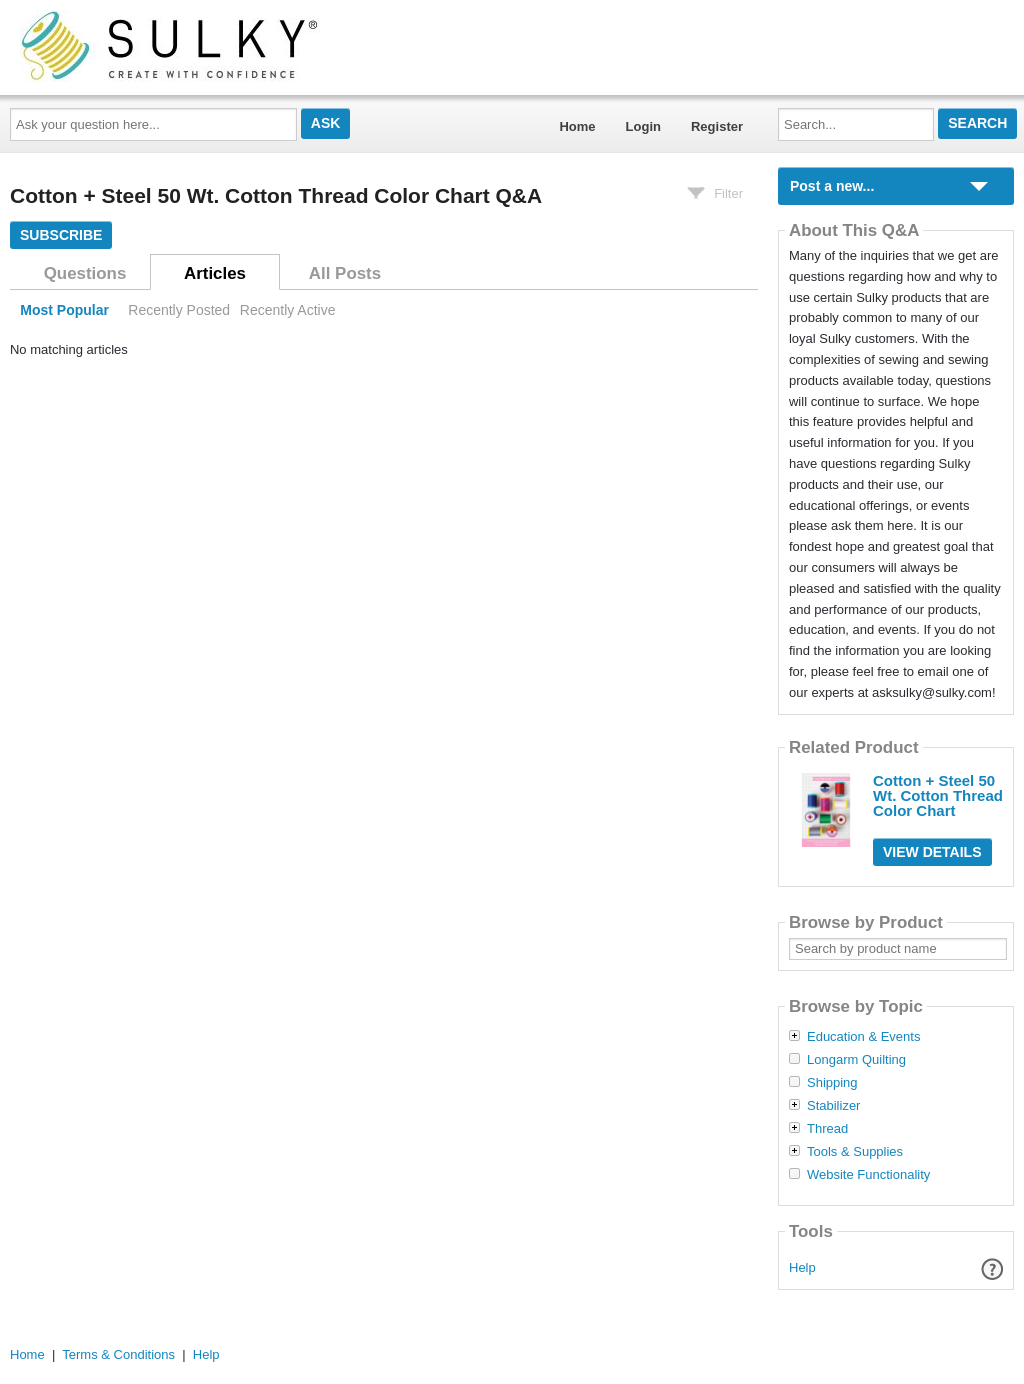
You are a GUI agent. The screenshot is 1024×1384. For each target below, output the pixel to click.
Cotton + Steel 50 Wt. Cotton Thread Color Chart (938, 795)
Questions (85, 273)
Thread (827, 1129)
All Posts (345, 273)
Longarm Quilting (856, 1060)
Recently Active (288, 310)
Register (717, 126)
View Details (932, 852)
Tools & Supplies (855, 1152)
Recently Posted (179, 310)
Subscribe (61, 235)
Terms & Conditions (118, 1354)
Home (577, 126)
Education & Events (863, 1037)
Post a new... (832, 186)
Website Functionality (868, 1175)
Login (643, 126)
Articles (215, 273)
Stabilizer (833, 1106)
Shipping (832, 1083)
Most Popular (64, 310)
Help (802, 1267)
